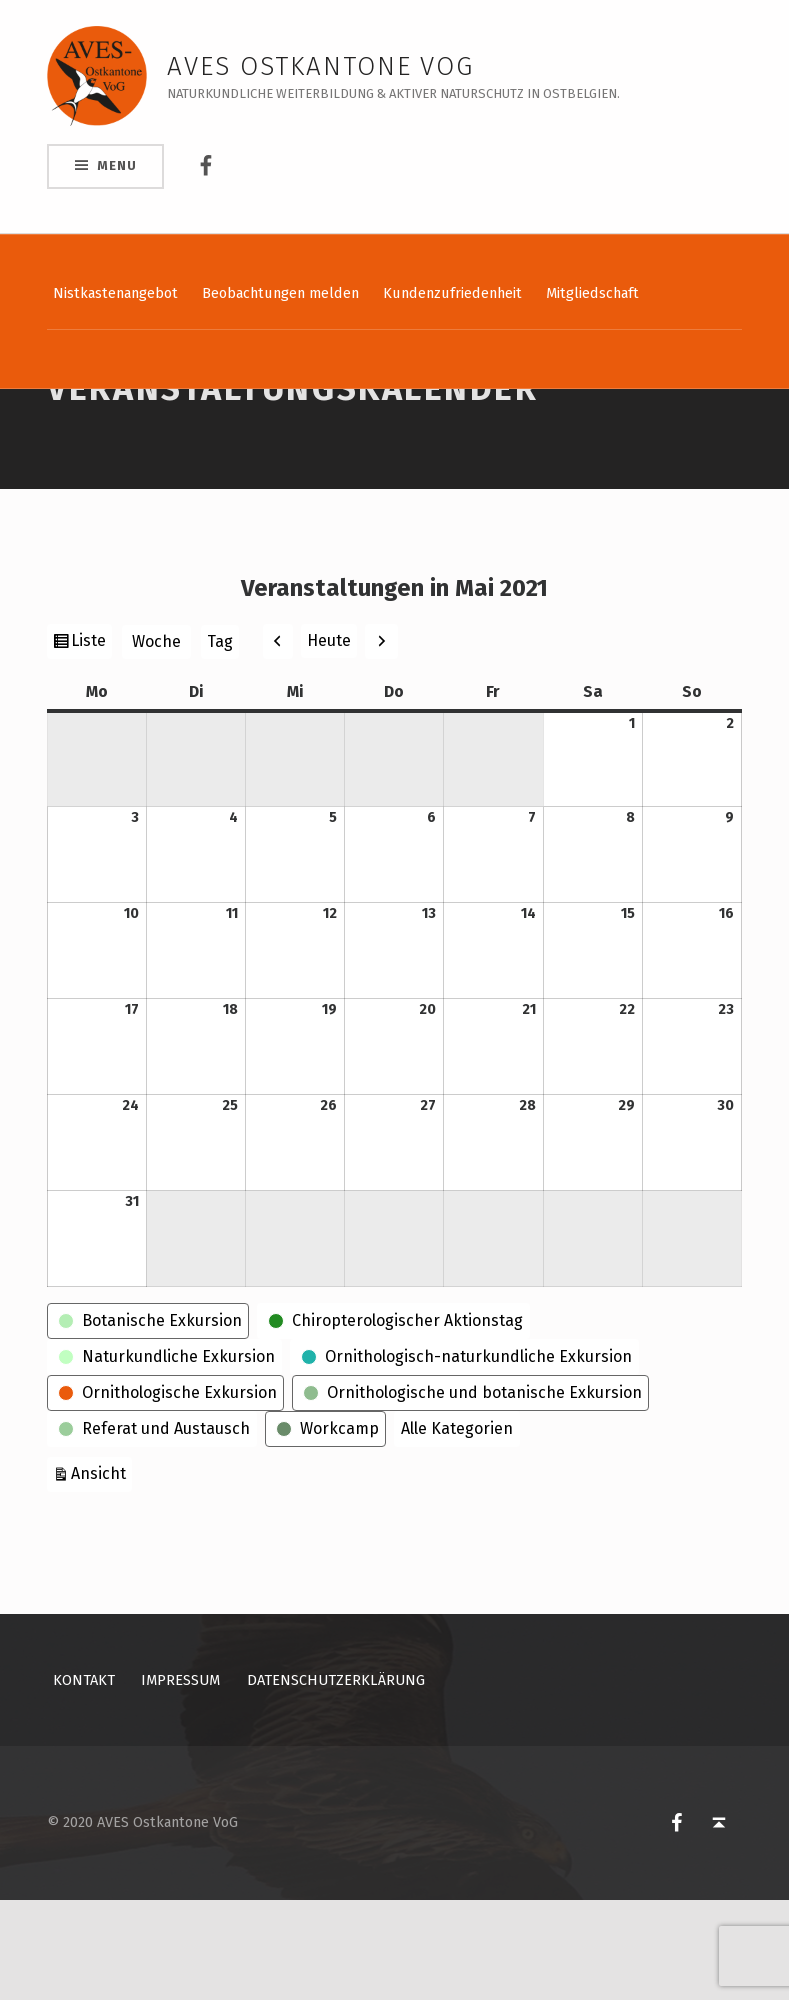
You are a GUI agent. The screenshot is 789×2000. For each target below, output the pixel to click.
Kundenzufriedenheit (452, 293)
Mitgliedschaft (592, 293)
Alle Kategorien (457, 1528)
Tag (220, 741)
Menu (116, 165)
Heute (329, 740)
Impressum (180, 1780)
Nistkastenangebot (115, 293)
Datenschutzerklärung (336, 1780)
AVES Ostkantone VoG (320, 66)
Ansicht (101, 1571)
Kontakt (84, 1780)
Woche (156, 741)
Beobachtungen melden (280, 293)
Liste (91, 743)
